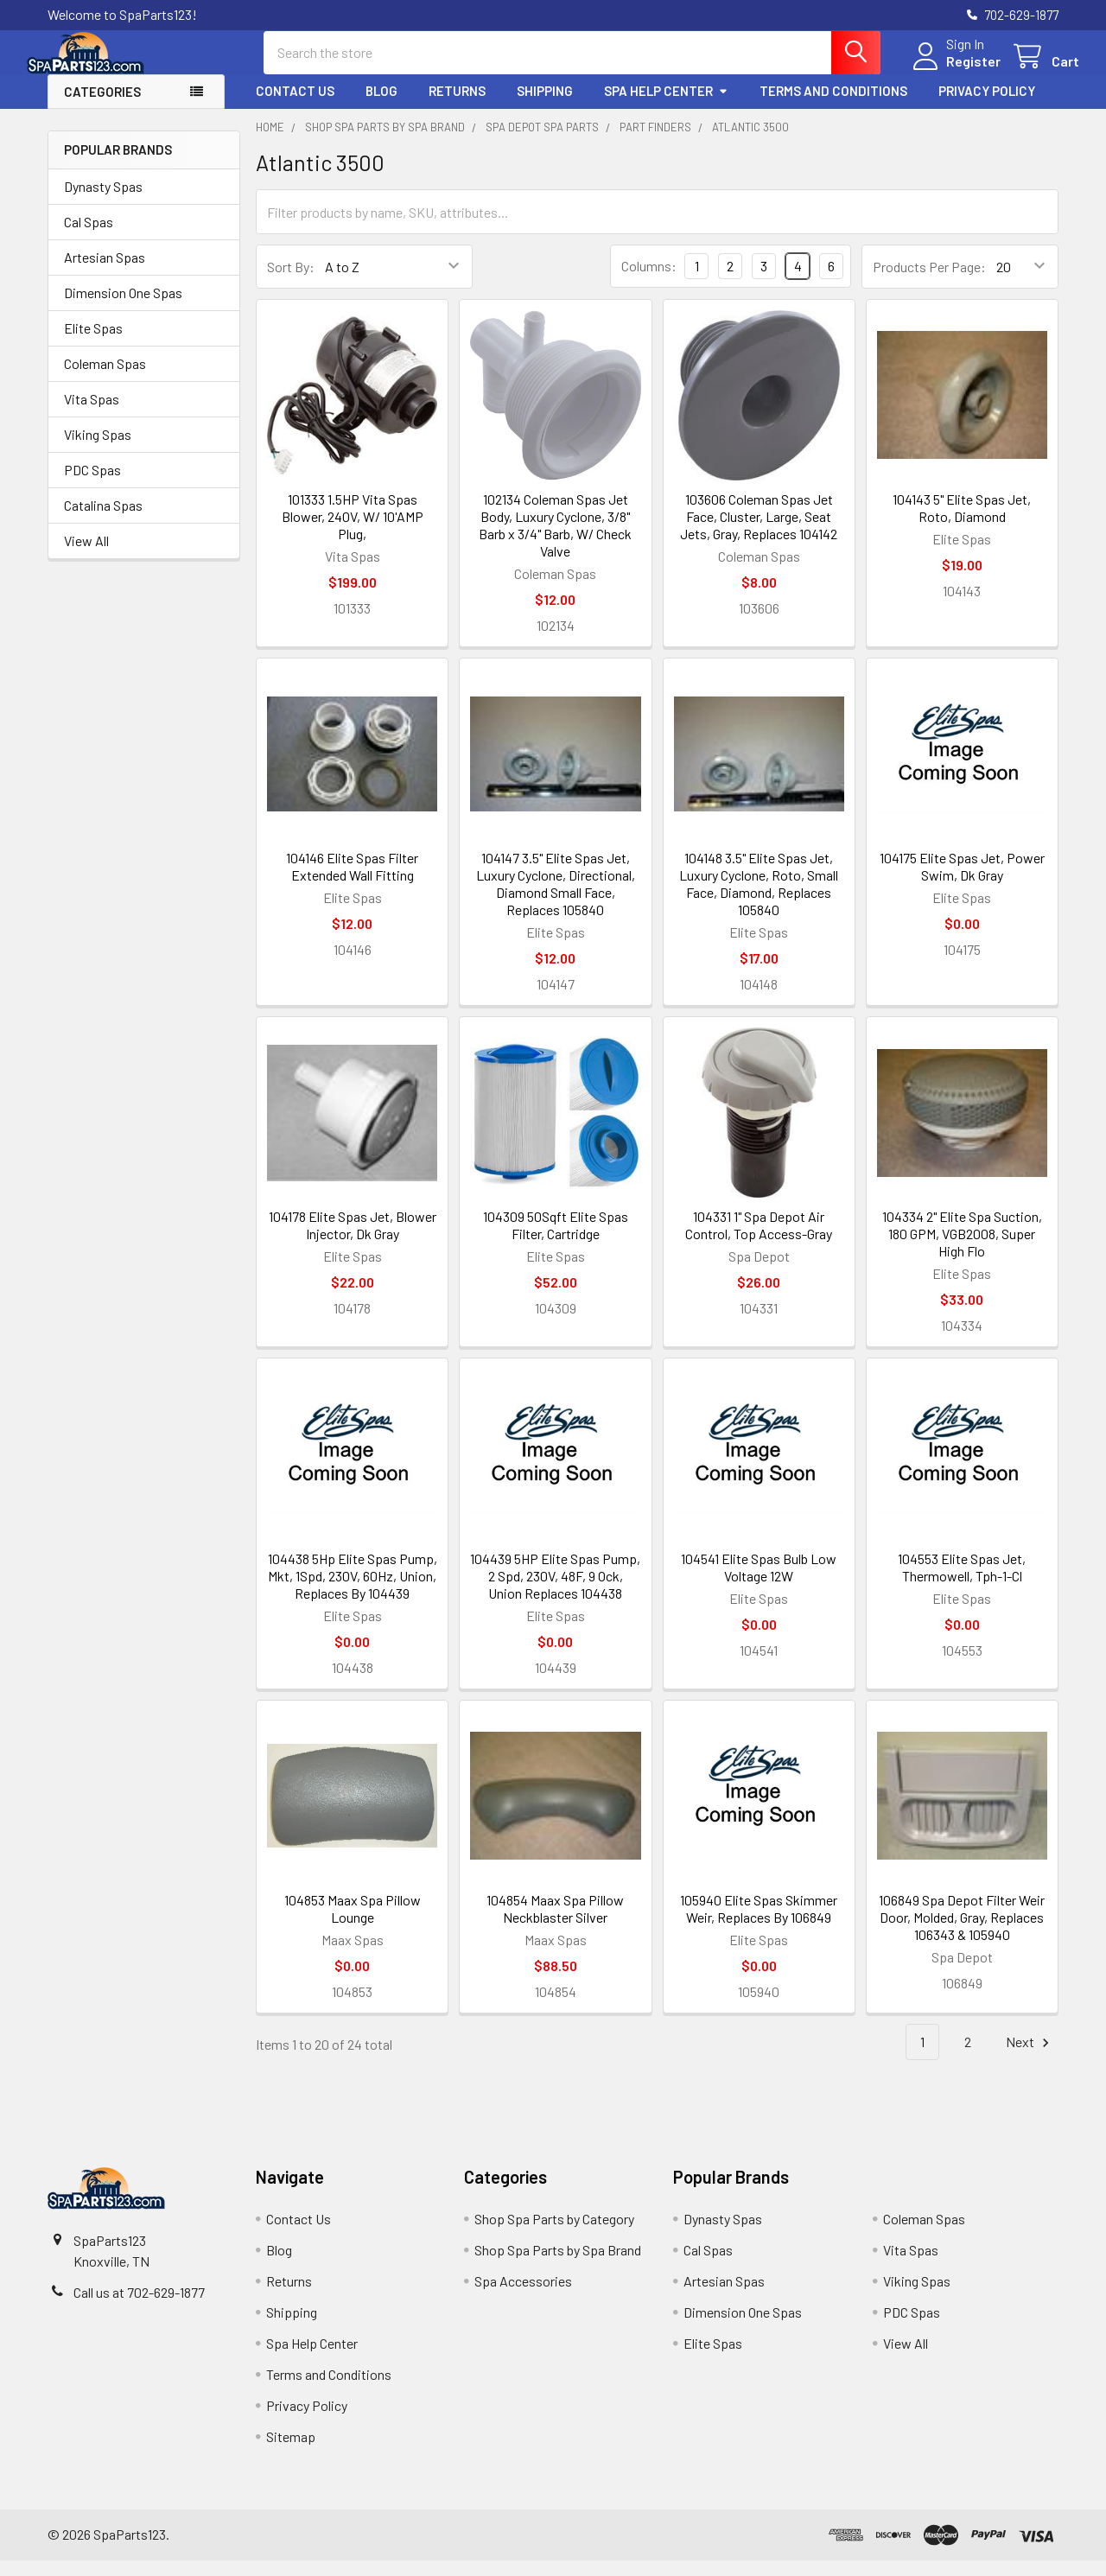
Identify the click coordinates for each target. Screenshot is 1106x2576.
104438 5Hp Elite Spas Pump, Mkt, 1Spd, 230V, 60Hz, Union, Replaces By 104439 (352, 1591)
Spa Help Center (666, 106)
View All (86, 556)
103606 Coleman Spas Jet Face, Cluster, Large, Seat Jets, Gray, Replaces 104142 (758, 531)
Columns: (649, 281)
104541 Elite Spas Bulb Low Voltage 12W (758, 1583)
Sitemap (290, 2452)
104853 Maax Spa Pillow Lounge (352, 1924)
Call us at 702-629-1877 (139, 2307)
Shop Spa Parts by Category (554, 2234)
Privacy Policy (986, 106)
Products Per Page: (929, 282)
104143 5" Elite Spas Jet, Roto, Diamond (962, 523)
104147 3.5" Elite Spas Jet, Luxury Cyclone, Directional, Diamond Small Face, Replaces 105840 (555, 899)
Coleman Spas (105, 379)
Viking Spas (97, 450)
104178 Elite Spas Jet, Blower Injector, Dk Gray (352, 1240)
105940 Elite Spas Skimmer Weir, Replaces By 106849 (758, 1924)
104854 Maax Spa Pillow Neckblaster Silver (555, 1924)
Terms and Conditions (833, 106)
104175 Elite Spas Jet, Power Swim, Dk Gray (962, 882)
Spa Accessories (523, 2296)
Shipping (545, 106)
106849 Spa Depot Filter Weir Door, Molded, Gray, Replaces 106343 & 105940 (962, 1932)
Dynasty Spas (103, 202)
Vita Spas (91, 414)
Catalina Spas (103, 520)
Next (1030, 2058)
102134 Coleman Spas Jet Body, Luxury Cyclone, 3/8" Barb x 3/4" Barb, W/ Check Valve (555, 540)
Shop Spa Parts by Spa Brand (557, 2265)
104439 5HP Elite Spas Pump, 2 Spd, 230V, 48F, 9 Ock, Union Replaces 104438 (555, 1591)
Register (952, 71)
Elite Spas (93, 343)
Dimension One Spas (123, 308)
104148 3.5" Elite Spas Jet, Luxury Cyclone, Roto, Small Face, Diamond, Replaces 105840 (758, 899)
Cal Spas (88, 237)
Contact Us (295, 106)
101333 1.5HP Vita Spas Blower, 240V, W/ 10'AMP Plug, (352, 531)
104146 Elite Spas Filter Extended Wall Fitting (352, 882)
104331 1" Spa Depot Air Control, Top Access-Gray (758, 1240)
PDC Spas (92, 485)
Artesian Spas (104, 272)
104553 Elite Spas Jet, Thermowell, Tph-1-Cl (962, 1583)
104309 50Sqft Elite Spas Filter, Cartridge (555, 1240)
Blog (381, 106)
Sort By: (291, 282)
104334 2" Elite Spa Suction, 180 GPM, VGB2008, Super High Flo (962, 1249)
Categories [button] (102, 107)
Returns (457, 106)
